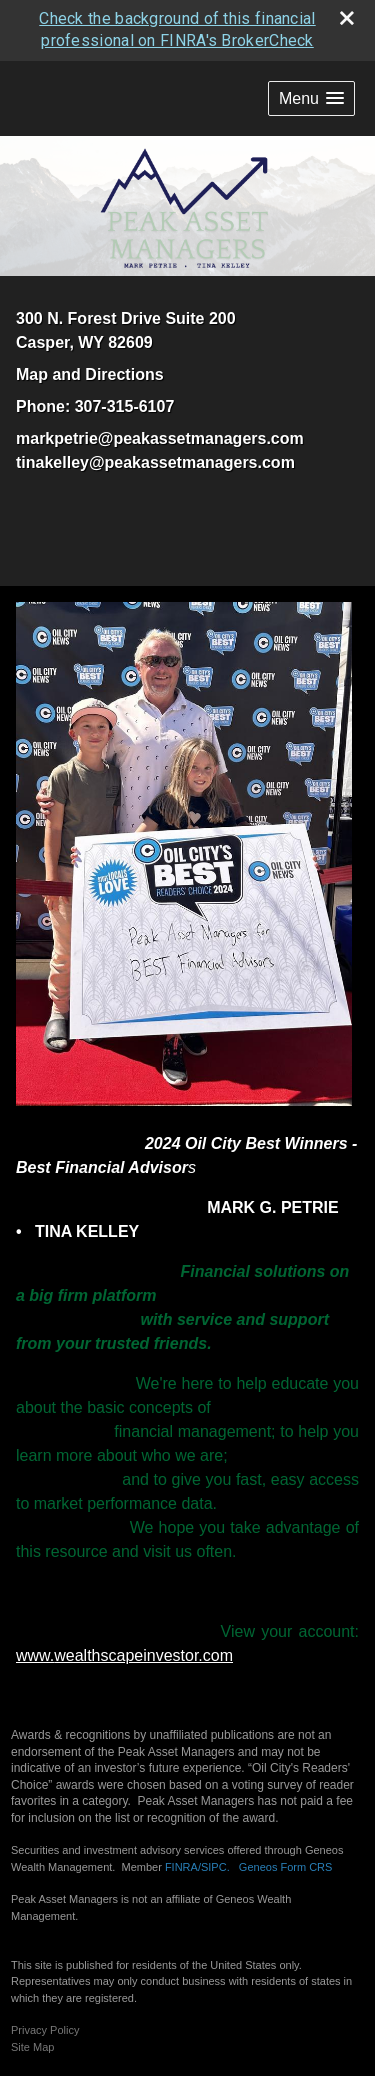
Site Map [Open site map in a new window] (32, 2045)
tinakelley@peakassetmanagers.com (155, 461)
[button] (311, 96)
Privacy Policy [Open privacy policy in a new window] (45, 2028)
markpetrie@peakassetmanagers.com (160, 437)
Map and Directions (90, 373)
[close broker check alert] (347, 16)
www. (35, 1653)
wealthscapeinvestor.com (143, 1653)
